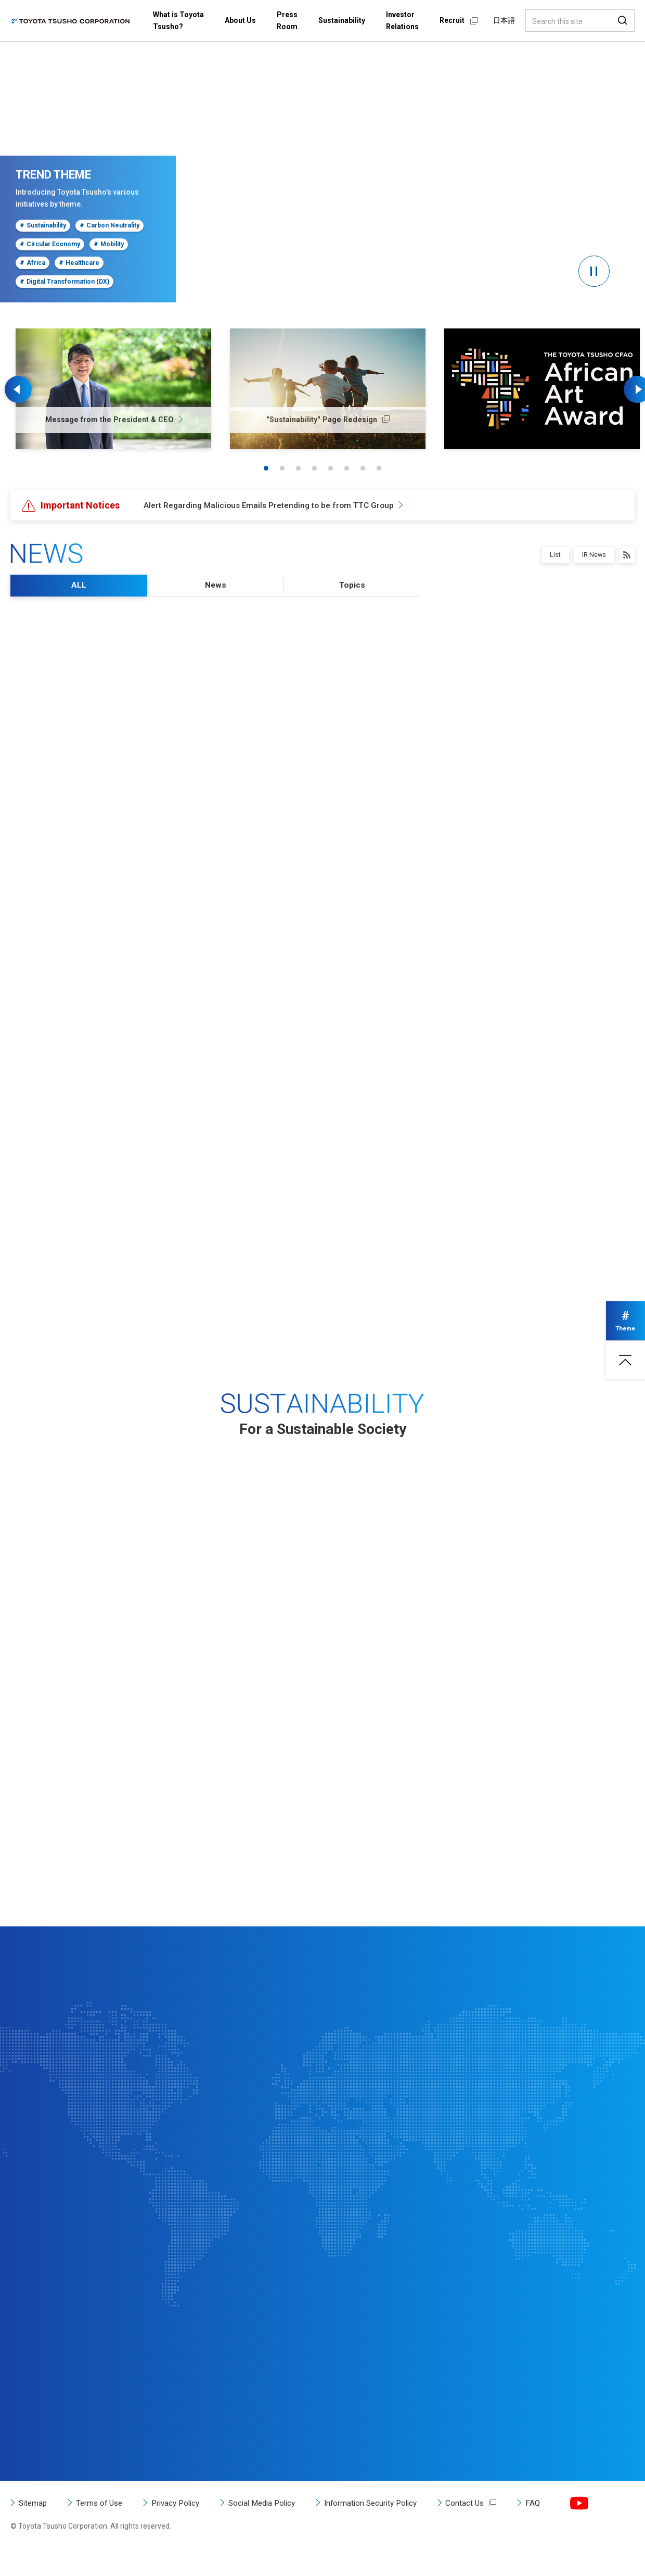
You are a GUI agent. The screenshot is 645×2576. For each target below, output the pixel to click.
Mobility (107, 244)
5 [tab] (330, 468)
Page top (624, 1364)
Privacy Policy (183, 2527)
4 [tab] (314, 468)
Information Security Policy (388, 2527)
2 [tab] (282, 468)
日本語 (504, 20)
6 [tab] (346, 468)
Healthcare (76, 263)
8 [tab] (379, 468)
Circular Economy (49, 244)
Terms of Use (102, 2527)
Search (622, 20)
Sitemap (34, 2527)
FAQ (555, 2527)
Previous (20, 389)
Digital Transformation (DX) (63, 281)
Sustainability (42, 226)
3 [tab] (298, 468)
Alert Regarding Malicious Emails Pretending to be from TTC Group (272, 505)
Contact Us (486, 2527)
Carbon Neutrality (107, 226)
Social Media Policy (274, 2527)
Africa (32, 263)
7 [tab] (362, 468)
